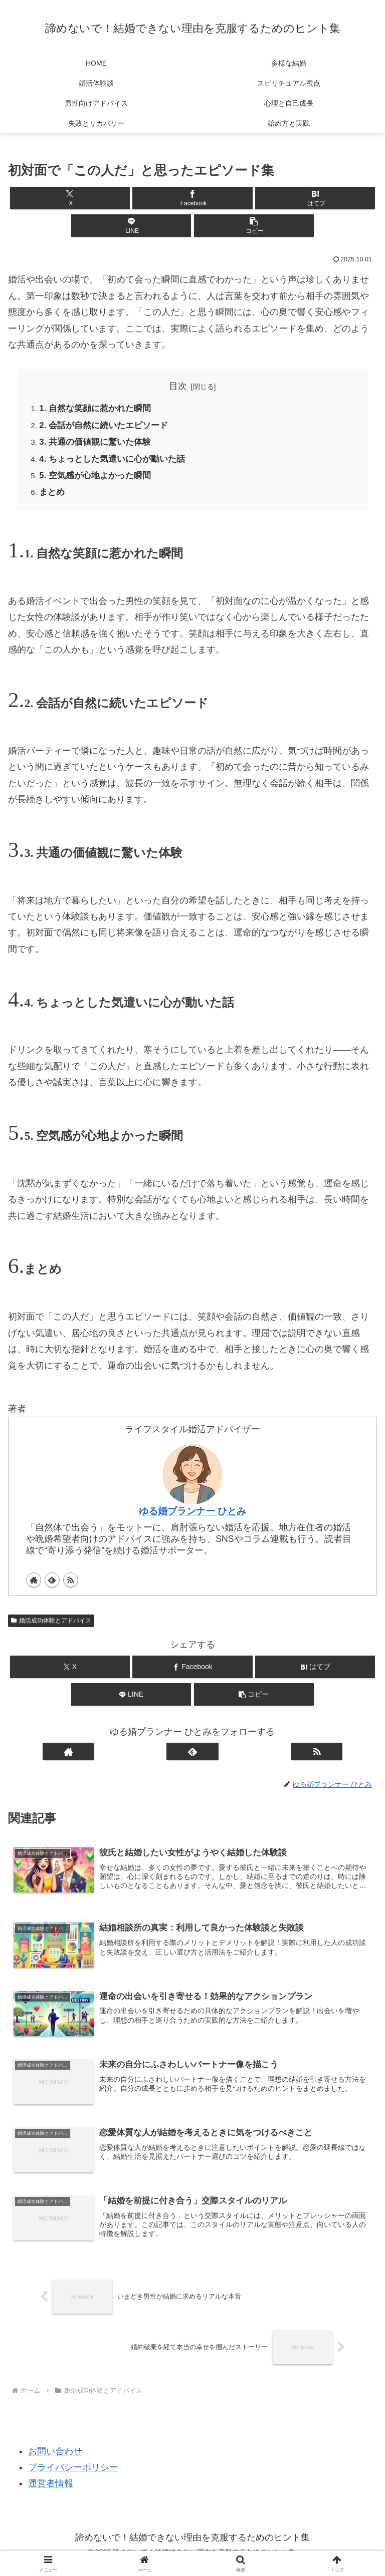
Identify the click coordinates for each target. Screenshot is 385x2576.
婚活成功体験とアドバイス (51, 1626)
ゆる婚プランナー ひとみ (192, 1516)
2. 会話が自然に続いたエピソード (108, 427)
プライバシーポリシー (73, 2477)
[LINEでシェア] (131, 225)
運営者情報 (50, 2493)
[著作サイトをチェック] (33, 1585)
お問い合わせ (55, 2460)
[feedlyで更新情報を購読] (52, 1585)
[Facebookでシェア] (192, 198)
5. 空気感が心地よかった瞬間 (99, 480)
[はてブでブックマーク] (315, 198)
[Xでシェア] (70, 198)
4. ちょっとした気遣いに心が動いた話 (117, 463)
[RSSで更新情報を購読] (70, 1585)
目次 (178, 386)
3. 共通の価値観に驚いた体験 (99, 445)
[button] (254, 225)
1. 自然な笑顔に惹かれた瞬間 (99, 410)
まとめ (53, 498)
